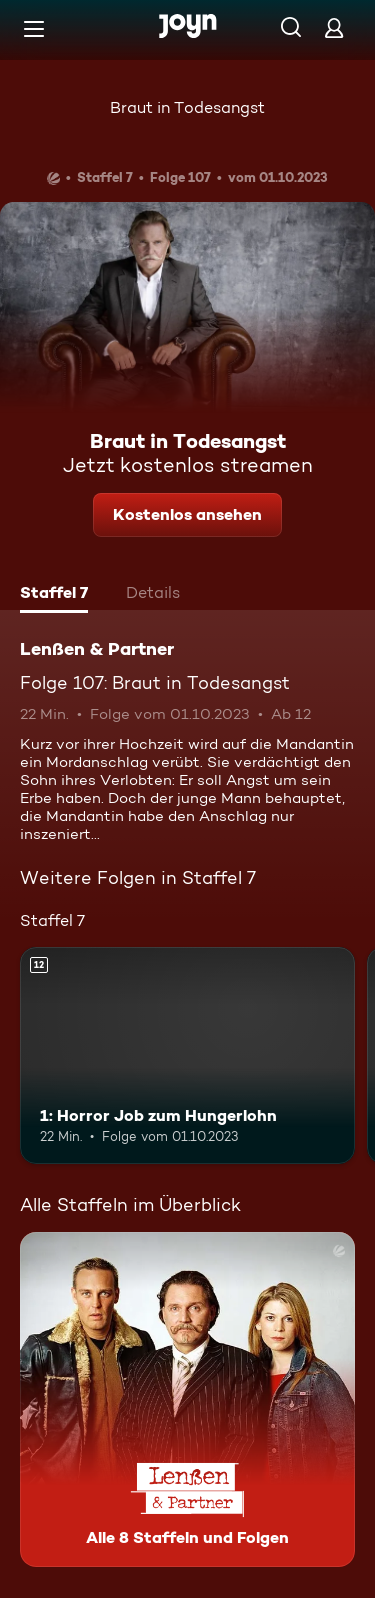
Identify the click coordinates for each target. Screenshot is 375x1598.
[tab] (54, 595)
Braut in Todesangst (187, 107)
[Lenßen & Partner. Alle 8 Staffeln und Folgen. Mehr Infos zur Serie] (187, 1399)
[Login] (334, 27)
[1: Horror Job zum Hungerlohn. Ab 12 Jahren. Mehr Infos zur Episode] (187, 1056)
